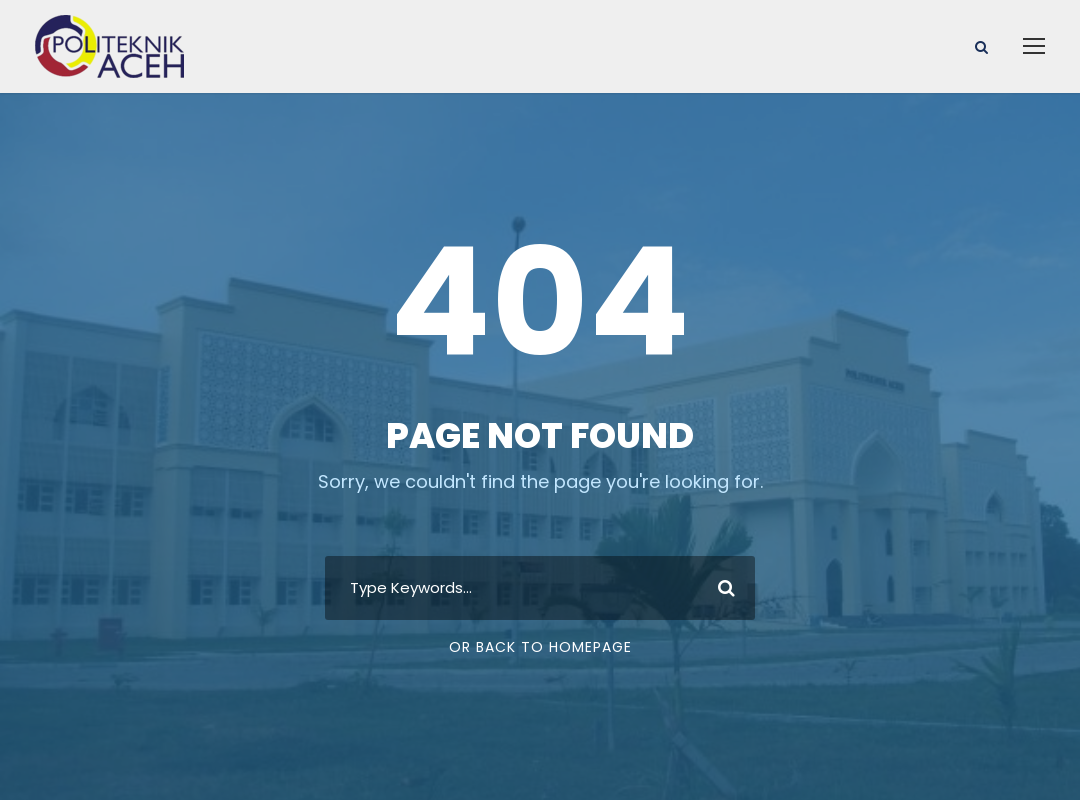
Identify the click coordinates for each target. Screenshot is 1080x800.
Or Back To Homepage (540, 647)
